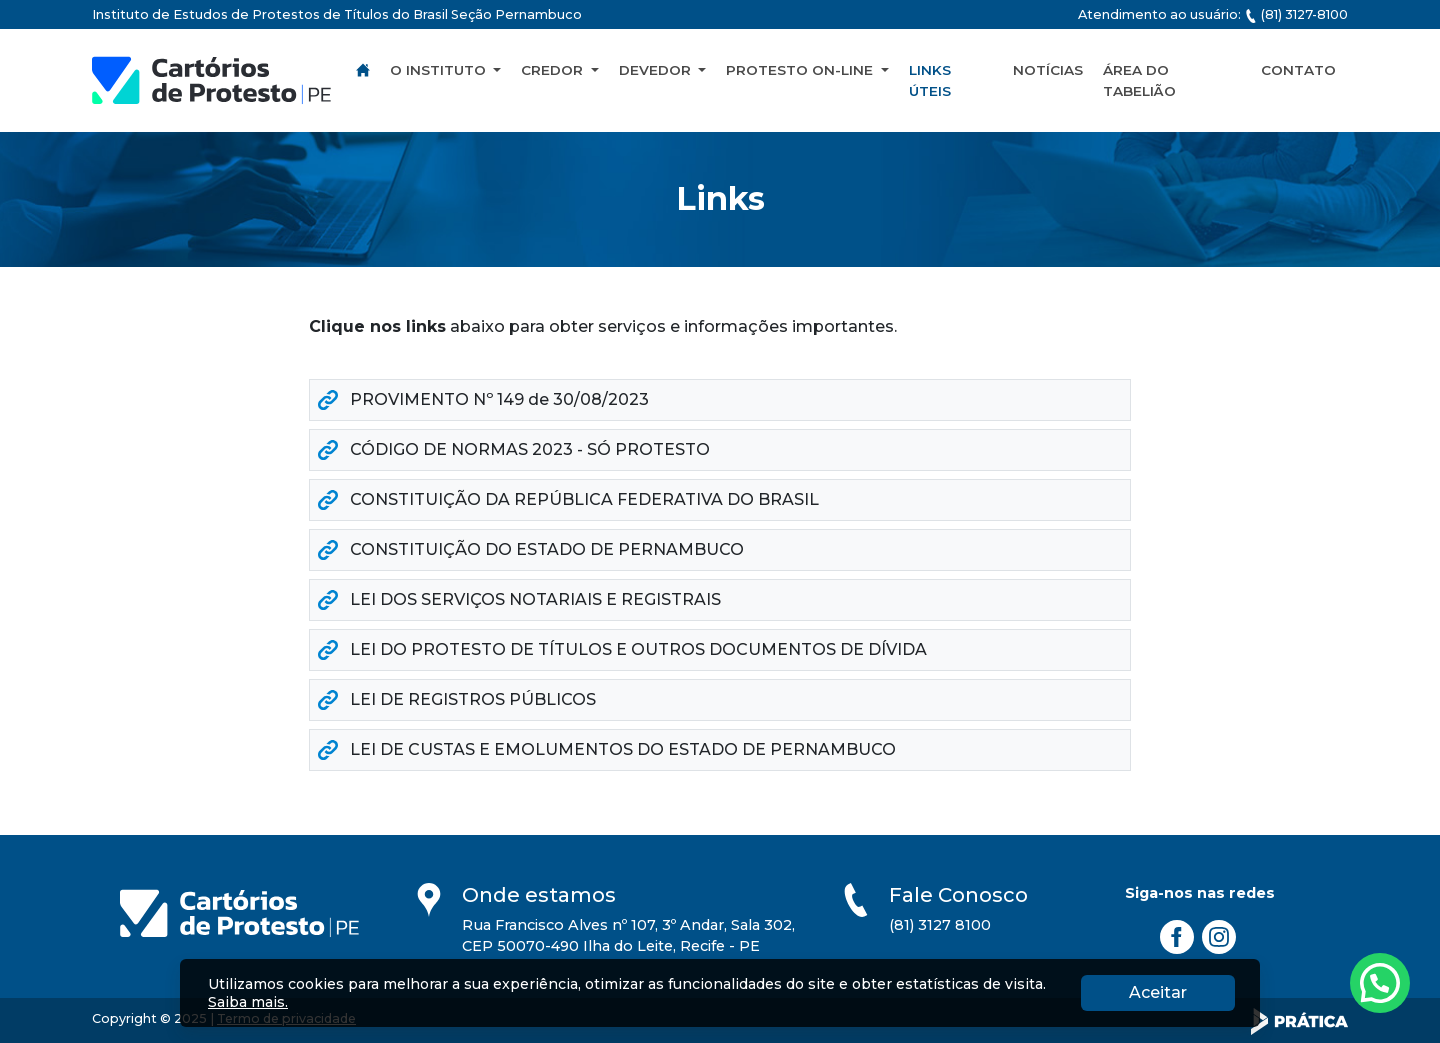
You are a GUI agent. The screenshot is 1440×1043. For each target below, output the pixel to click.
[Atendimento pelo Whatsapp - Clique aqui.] (1380, 983)
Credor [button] (554, 70)
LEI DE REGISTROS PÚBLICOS (457, 699)
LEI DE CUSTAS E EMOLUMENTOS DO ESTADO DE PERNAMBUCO (607, 749)
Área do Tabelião (1139, 80)
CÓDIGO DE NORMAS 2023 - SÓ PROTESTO (514, 449)
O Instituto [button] (440, 70)
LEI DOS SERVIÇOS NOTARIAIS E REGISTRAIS (519, 599)
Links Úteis (930, 80)
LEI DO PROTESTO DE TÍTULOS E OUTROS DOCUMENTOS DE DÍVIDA (622, 649)
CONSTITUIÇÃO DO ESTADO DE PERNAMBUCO (531, 549)
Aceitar (1182, 991)
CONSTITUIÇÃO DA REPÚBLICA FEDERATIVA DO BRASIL (568, 499)
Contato (1298, 70)
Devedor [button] (657, 70)
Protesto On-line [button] (801, 70)
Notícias (1048, 70)
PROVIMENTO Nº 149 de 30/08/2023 (483, 399)
